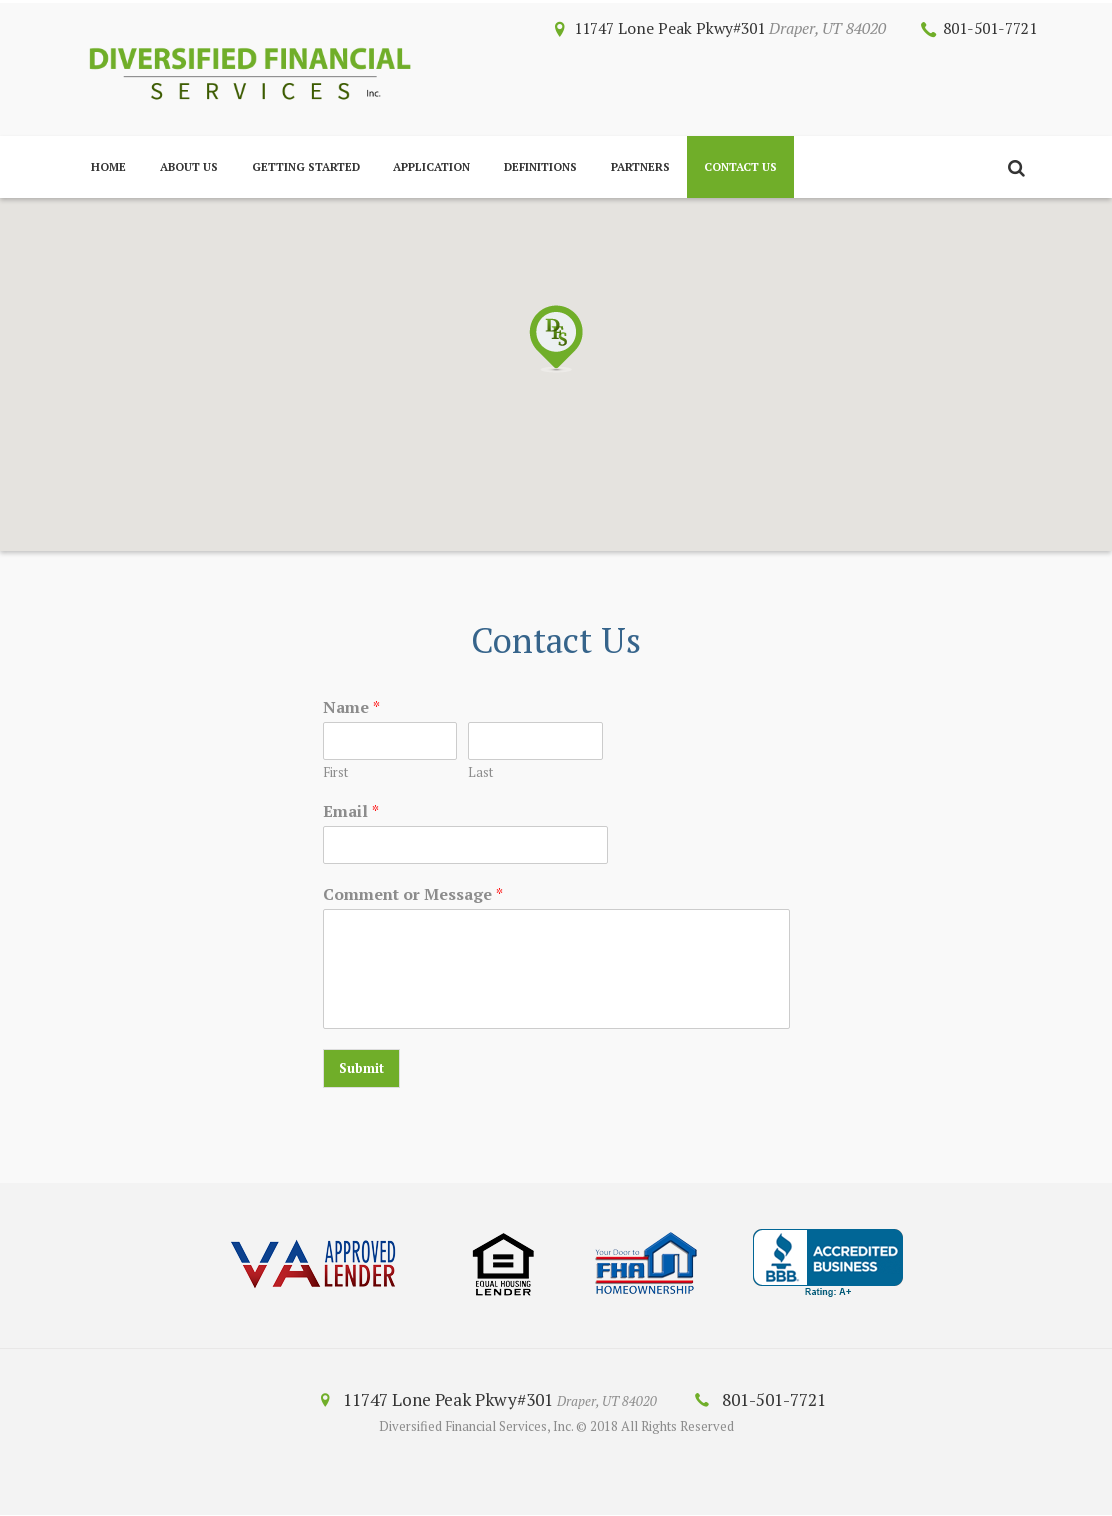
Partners (640, 166)
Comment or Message (413, 894)
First (335, 772)
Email (351, 811)
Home (108, 166)
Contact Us (740, 166)
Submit (361, 1069)
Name (351, 707)
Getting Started (306, 166)
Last (480, 772)
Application (431, 166)
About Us (189, 166)
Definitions (540, 166)
